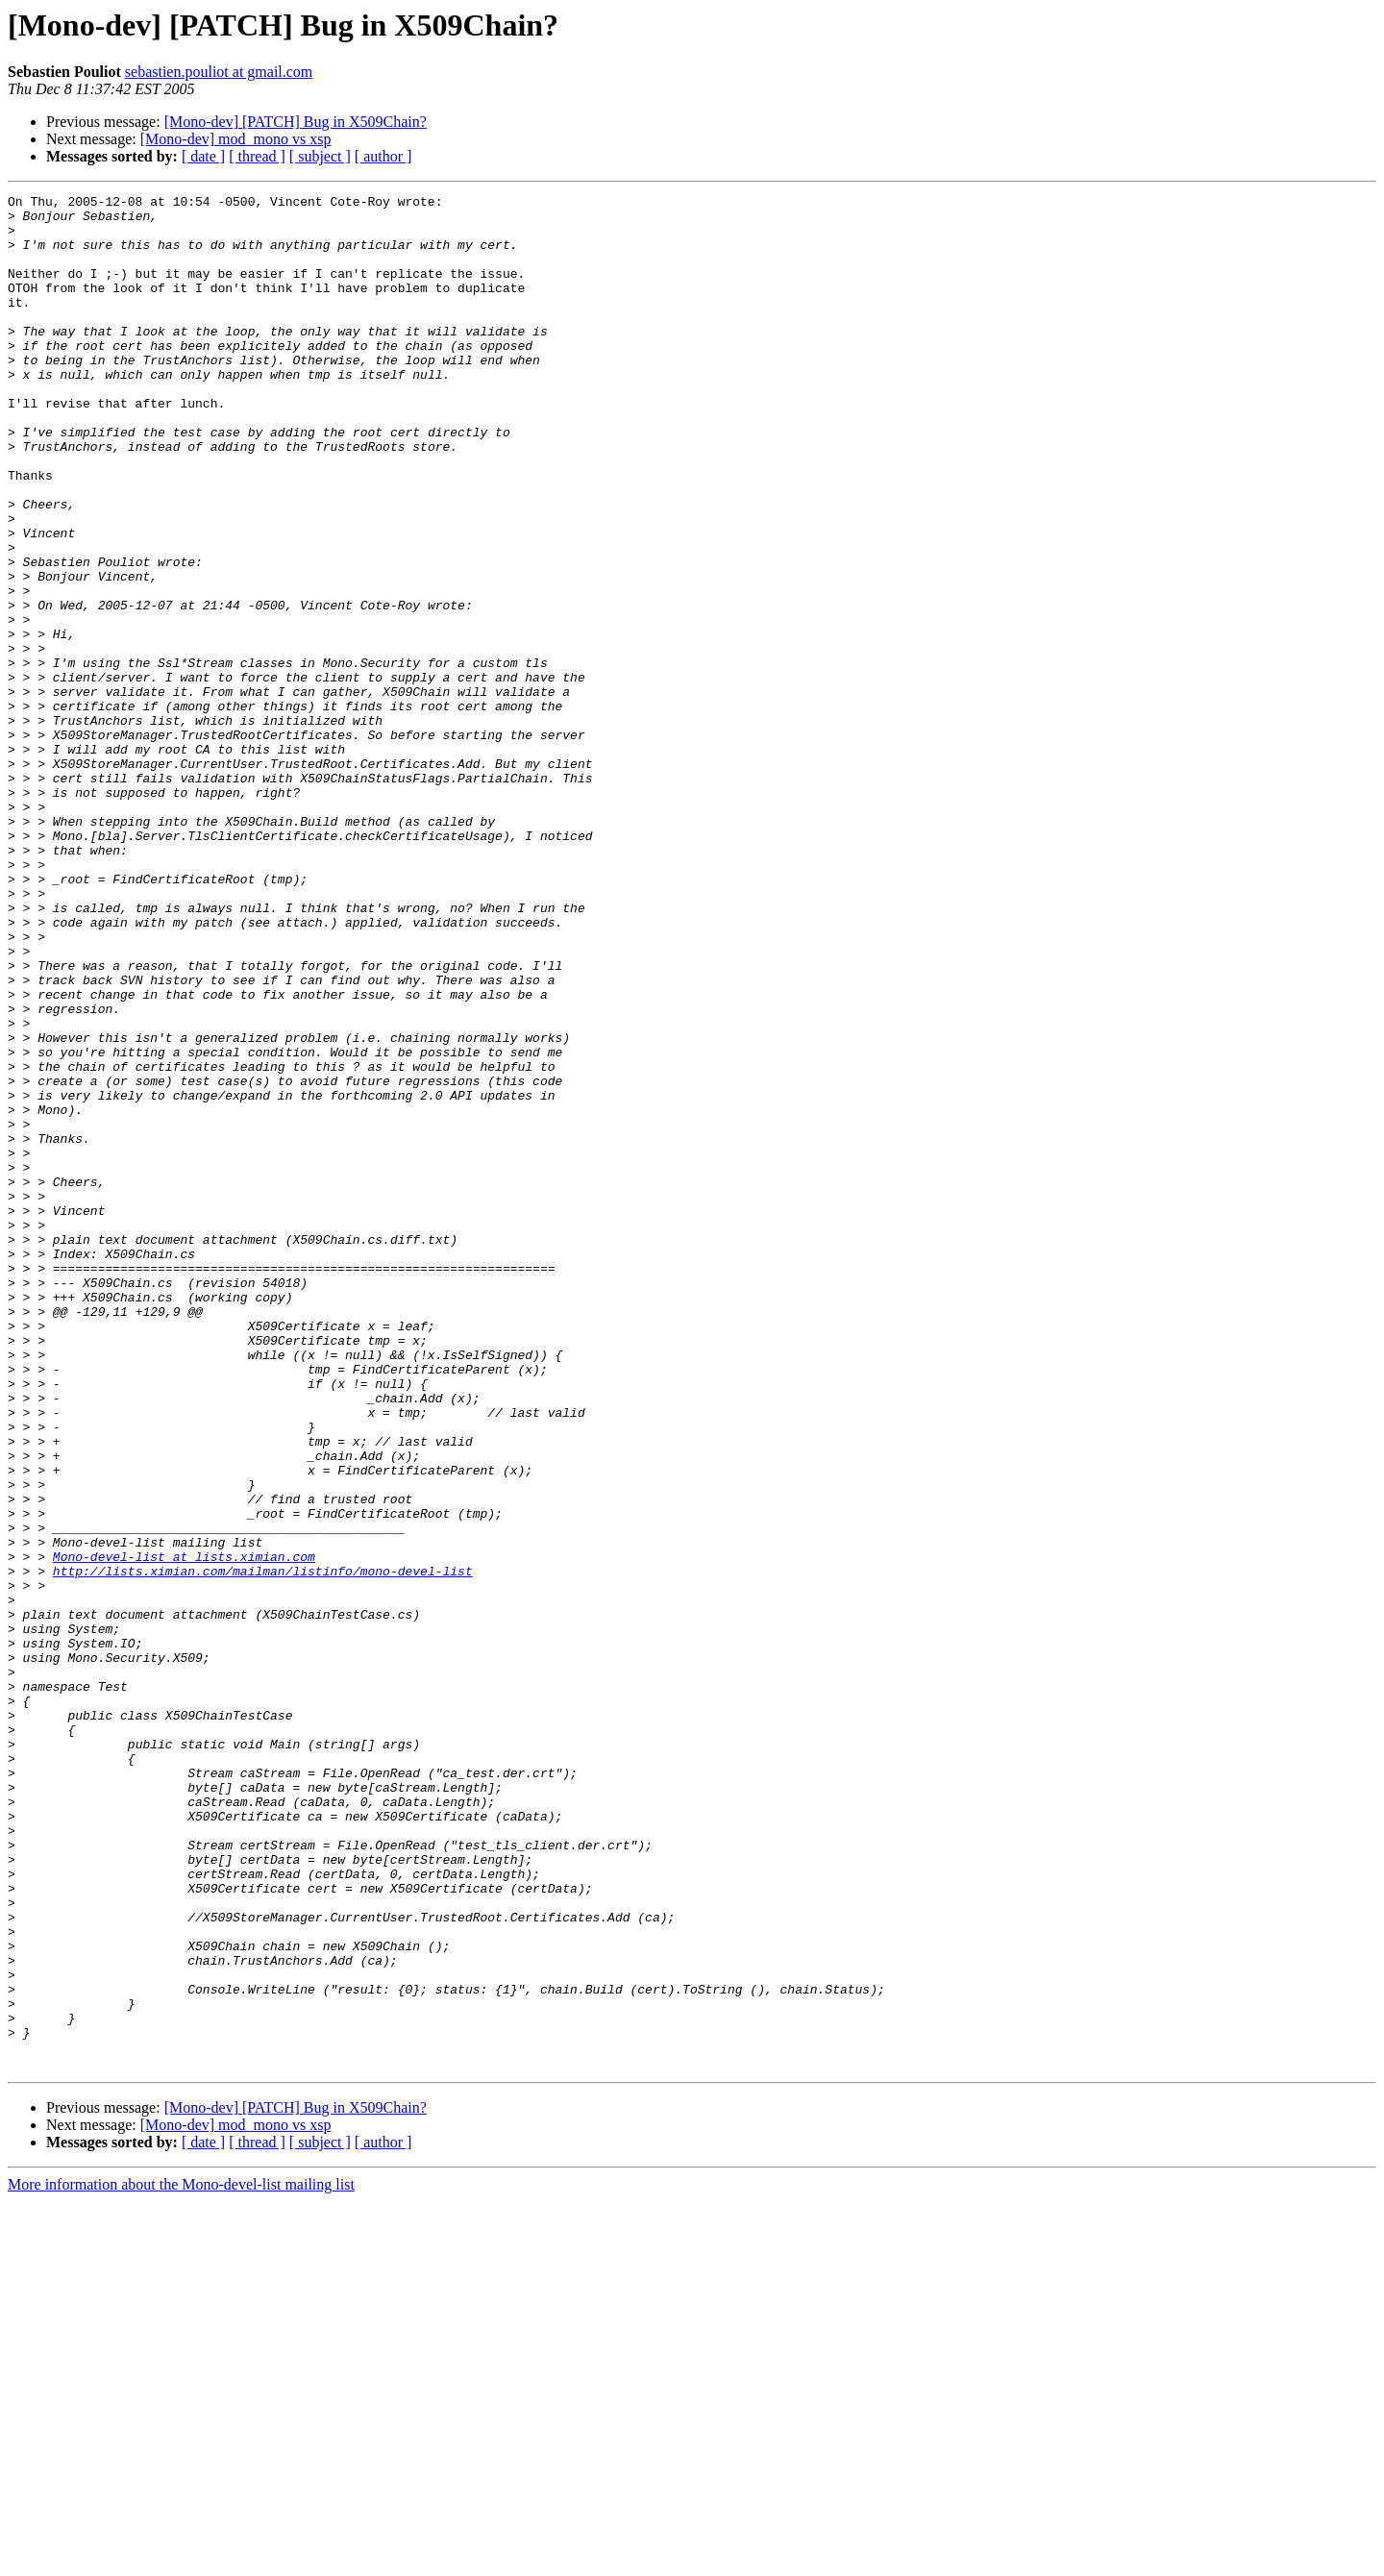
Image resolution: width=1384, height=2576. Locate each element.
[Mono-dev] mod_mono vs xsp (236, 139)
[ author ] (383, 156)
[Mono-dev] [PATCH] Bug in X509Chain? (295, 121)
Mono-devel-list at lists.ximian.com (184, 1830)
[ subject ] (320, 156)
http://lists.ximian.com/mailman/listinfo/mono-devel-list (263, 1847)
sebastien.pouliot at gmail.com (219, 71)
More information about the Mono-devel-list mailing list (181, 2559)
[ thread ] (257, 156)
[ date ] (203, 156)
